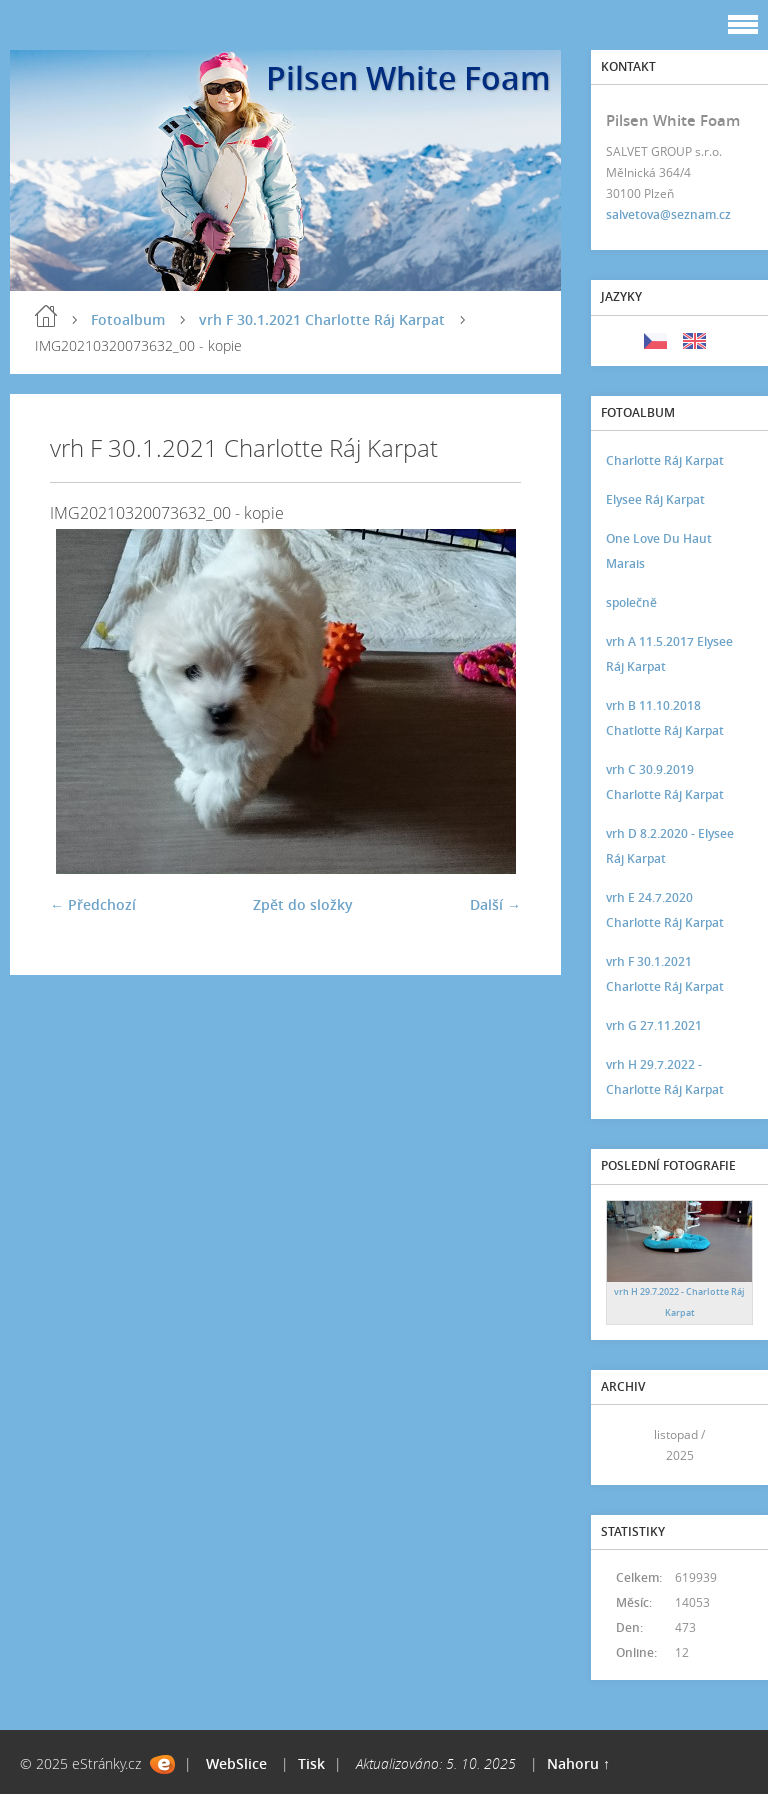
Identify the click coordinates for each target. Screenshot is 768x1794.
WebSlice (236, 1763)
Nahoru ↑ (578, 1763)
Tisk (311, 1763)
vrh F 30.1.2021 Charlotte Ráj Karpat (322, 319)
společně (631, 602)
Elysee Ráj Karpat (655, 499)
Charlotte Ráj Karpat (665, 460)
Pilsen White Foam (408, 77)
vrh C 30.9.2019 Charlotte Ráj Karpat (665, 782)
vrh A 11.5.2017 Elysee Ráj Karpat (669, 654)
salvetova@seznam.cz (668, 214)
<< (628, 1445)
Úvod (46, 316)
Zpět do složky (303, 904)
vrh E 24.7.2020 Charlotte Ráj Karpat (665, 910)
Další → (495, 904)
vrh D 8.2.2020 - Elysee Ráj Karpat (670, 846)
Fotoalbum (128, 319)
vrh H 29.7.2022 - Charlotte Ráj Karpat (665, 1077)
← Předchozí (93, 904)
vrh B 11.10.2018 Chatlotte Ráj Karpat (665, 718)
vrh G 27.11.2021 (654, 1025)
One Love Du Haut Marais (659, 551)
